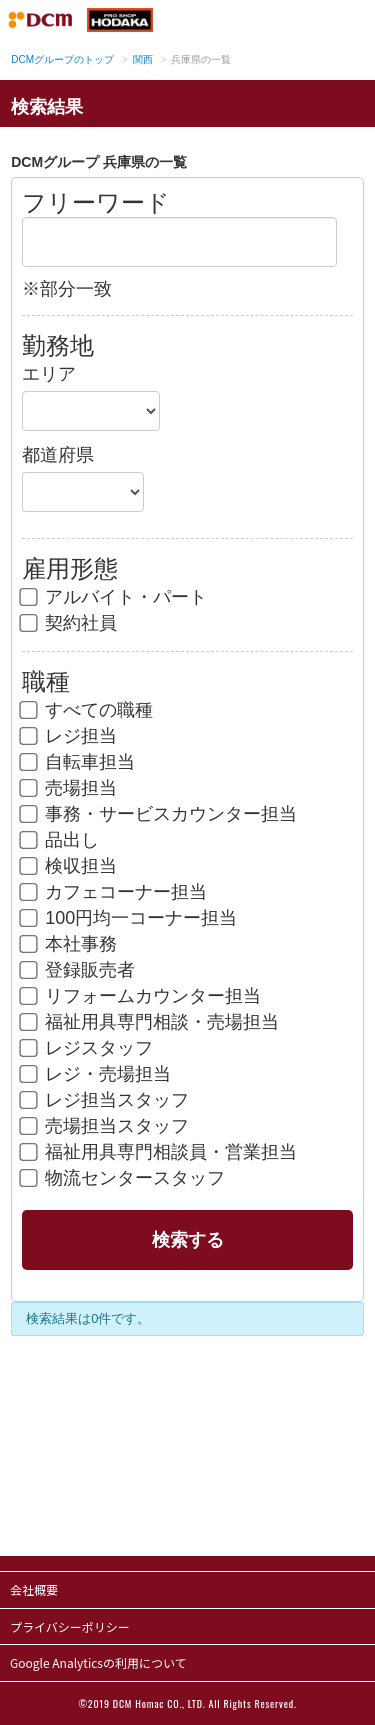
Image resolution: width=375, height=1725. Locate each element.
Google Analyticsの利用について (98, 1662)
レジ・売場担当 (96, 1074)
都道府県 (58, 455)
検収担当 (69, 866)
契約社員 (69, 623)
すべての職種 (87, 710)
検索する (188, 1240)
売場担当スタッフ (105, 1126)
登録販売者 (78, 970)
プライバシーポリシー (70, 1626)
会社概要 (34, 1589)
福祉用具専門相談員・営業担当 (159, 1152)
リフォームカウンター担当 (141, 996)
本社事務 (69, 944)
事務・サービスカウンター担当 (159, 814)
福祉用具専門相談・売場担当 (150, 1022)
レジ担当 (69, 736)
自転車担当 (78, 762)
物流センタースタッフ (123, 1178)
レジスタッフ (87, 1048)
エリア (49, 374)
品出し (60, 840)
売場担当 (69, 788)
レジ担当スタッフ (105, 1100)
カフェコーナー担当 (114, 892)
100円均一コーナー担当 (129, 918)
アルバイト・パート (114, 597)
